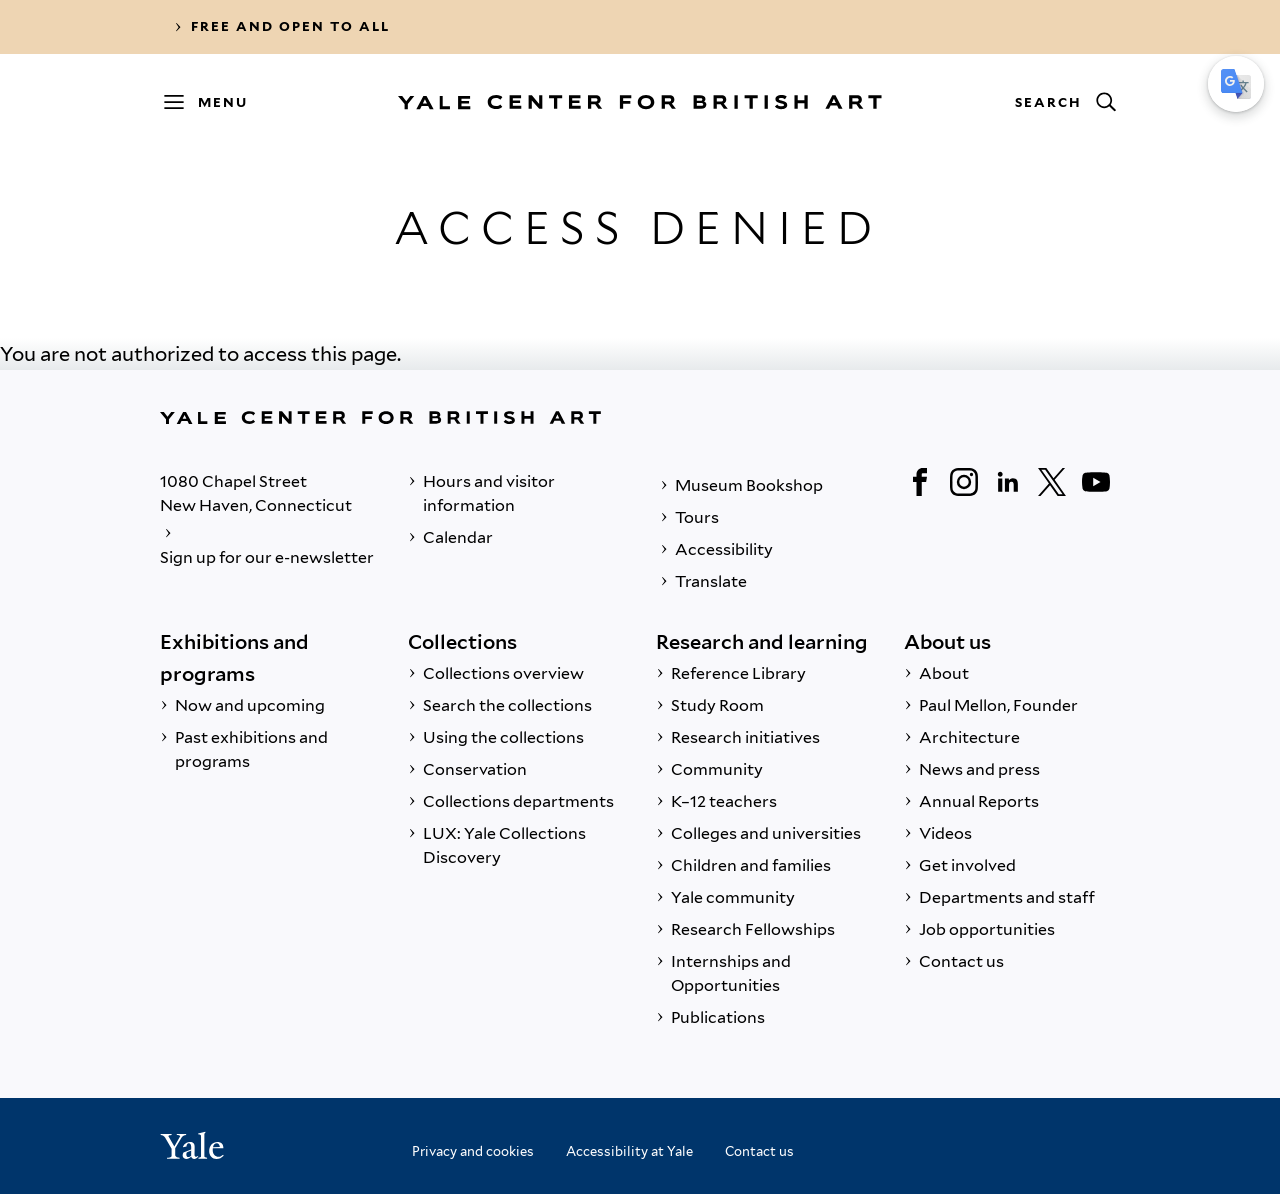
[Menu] (215, 102)
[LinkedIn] (1008, 482)
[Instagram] (964, 482)
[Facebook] (920, 482)
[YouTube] (1096, 482)
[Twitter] (1052, 482)
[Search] (1065, 102)
